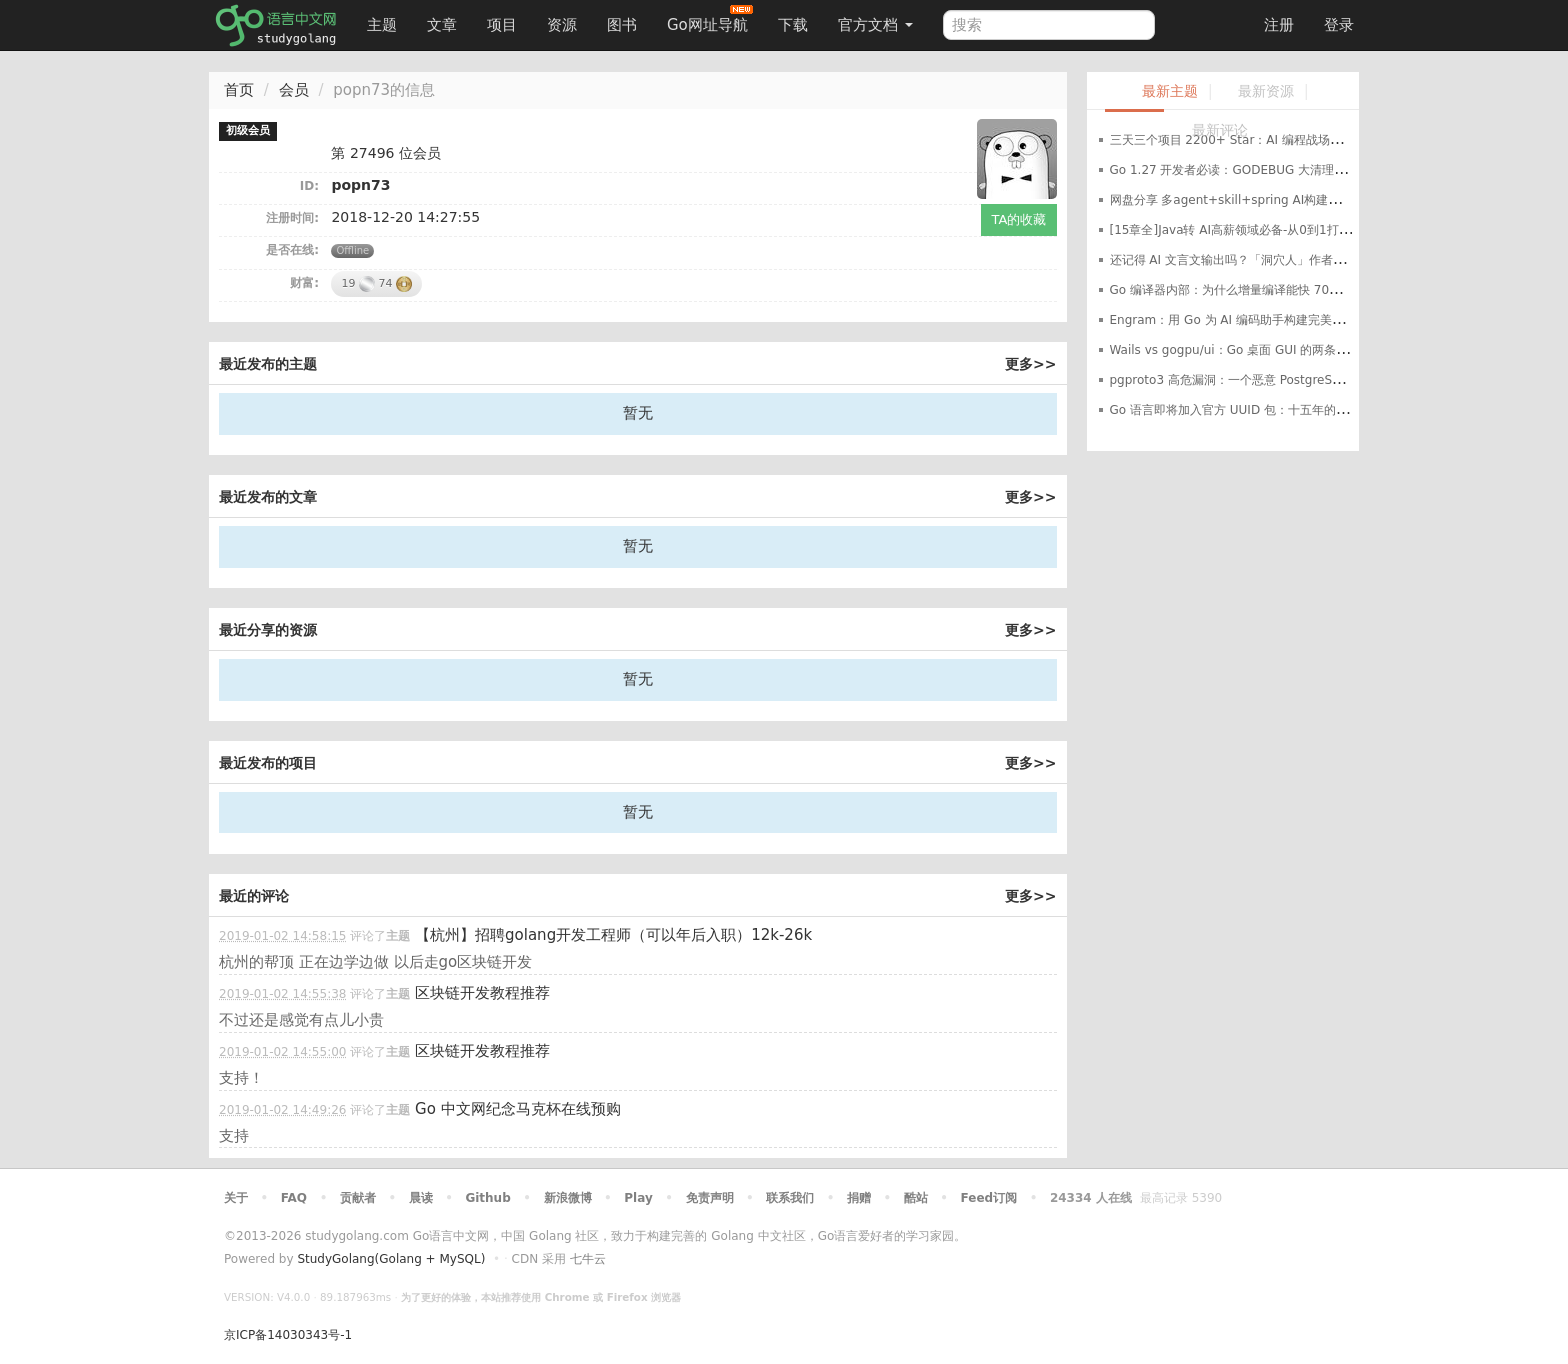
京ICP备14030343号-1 (288, 1335)
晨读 (421, 1198)
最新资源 (1266, 91)
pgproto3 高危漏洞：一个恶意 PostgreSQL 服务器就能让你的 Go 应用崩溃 (1315, 380)
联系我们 (790, 1198)
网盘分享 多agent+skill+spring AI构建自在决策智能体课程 (1273, 200)
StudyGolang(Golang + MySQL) (391, 1259)
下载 (793, 25)
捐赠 (859, 1198)
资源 (562, 25)
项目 (502, 25)
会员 (294, 90)
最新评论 (1220, 130)
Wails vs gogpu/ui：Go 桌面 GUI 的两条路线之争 (1247, 350)
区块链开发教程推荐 (482, 993)
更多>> (1030, 364)
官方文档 (875, 25)
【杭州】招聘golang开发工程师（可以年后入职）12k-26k (613, 935)
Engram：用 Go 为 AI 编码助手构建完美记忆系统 (1245, 320)
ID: (309, 186)
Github (487, 1198)
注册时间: (292, 218)
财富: (304, 283)
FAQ (294, 1198)
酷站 (916, 1198)
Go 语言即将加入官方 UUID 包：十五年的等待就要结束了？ (1271, 410)
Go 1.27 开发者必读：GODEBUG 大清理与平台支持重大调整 (1276, 170)
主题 (382, 25)
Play (638, 1198)
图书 (622, 25)
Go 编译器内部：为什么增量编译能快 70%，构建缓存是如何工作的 (1291, 290)
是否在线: (292, 250)
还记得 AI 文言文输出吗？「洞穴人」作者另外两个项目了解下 (1275, 260)
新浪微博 (568, 1198)
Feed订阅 (989, 1198)
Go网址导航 (710, 19)
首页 (239, 90)
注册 (1279, 25)
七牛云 (588, 1259)
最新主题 (1170, 91)
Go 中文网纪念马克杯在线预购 (518, 1109)
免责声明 (710, 1198)
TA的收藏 (1019, 219)
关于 (236, 1198)
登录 (1339, 25)
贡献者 (358, 1198)
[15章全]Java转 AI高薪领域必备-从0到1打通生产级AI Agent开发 (1286, 230)
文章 (442, 25)
